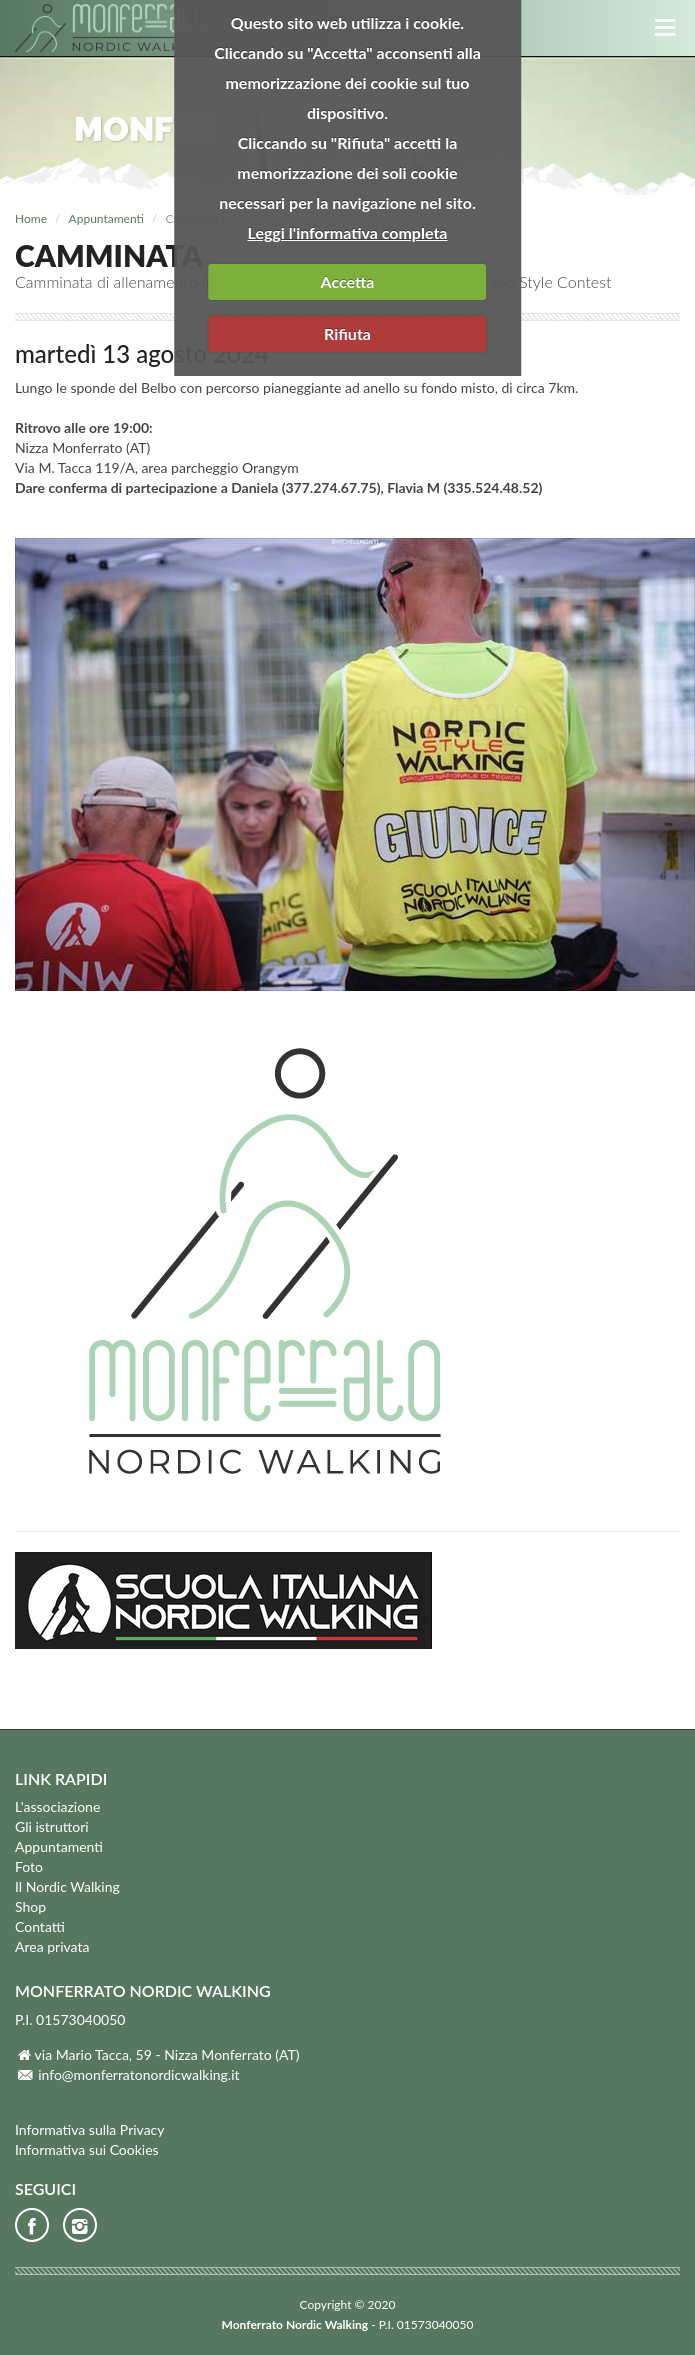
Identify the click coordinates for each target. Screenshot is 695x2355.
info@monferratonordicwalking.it (138, 2074)
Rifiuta (347, 333)
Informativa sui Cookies (87, 2149)
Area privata (52, 1946)
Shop (30, 1906)
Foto (29, 1866)
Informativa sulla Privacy (90, 2129)
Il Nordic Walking (67, 1886)
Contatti (40, 1926)
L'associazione (57, 1806)
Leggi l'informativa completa (348, 232)
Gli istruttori (52, 1826)
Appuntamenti (106, 218)
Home (31, 218)
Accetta (348, 281)
